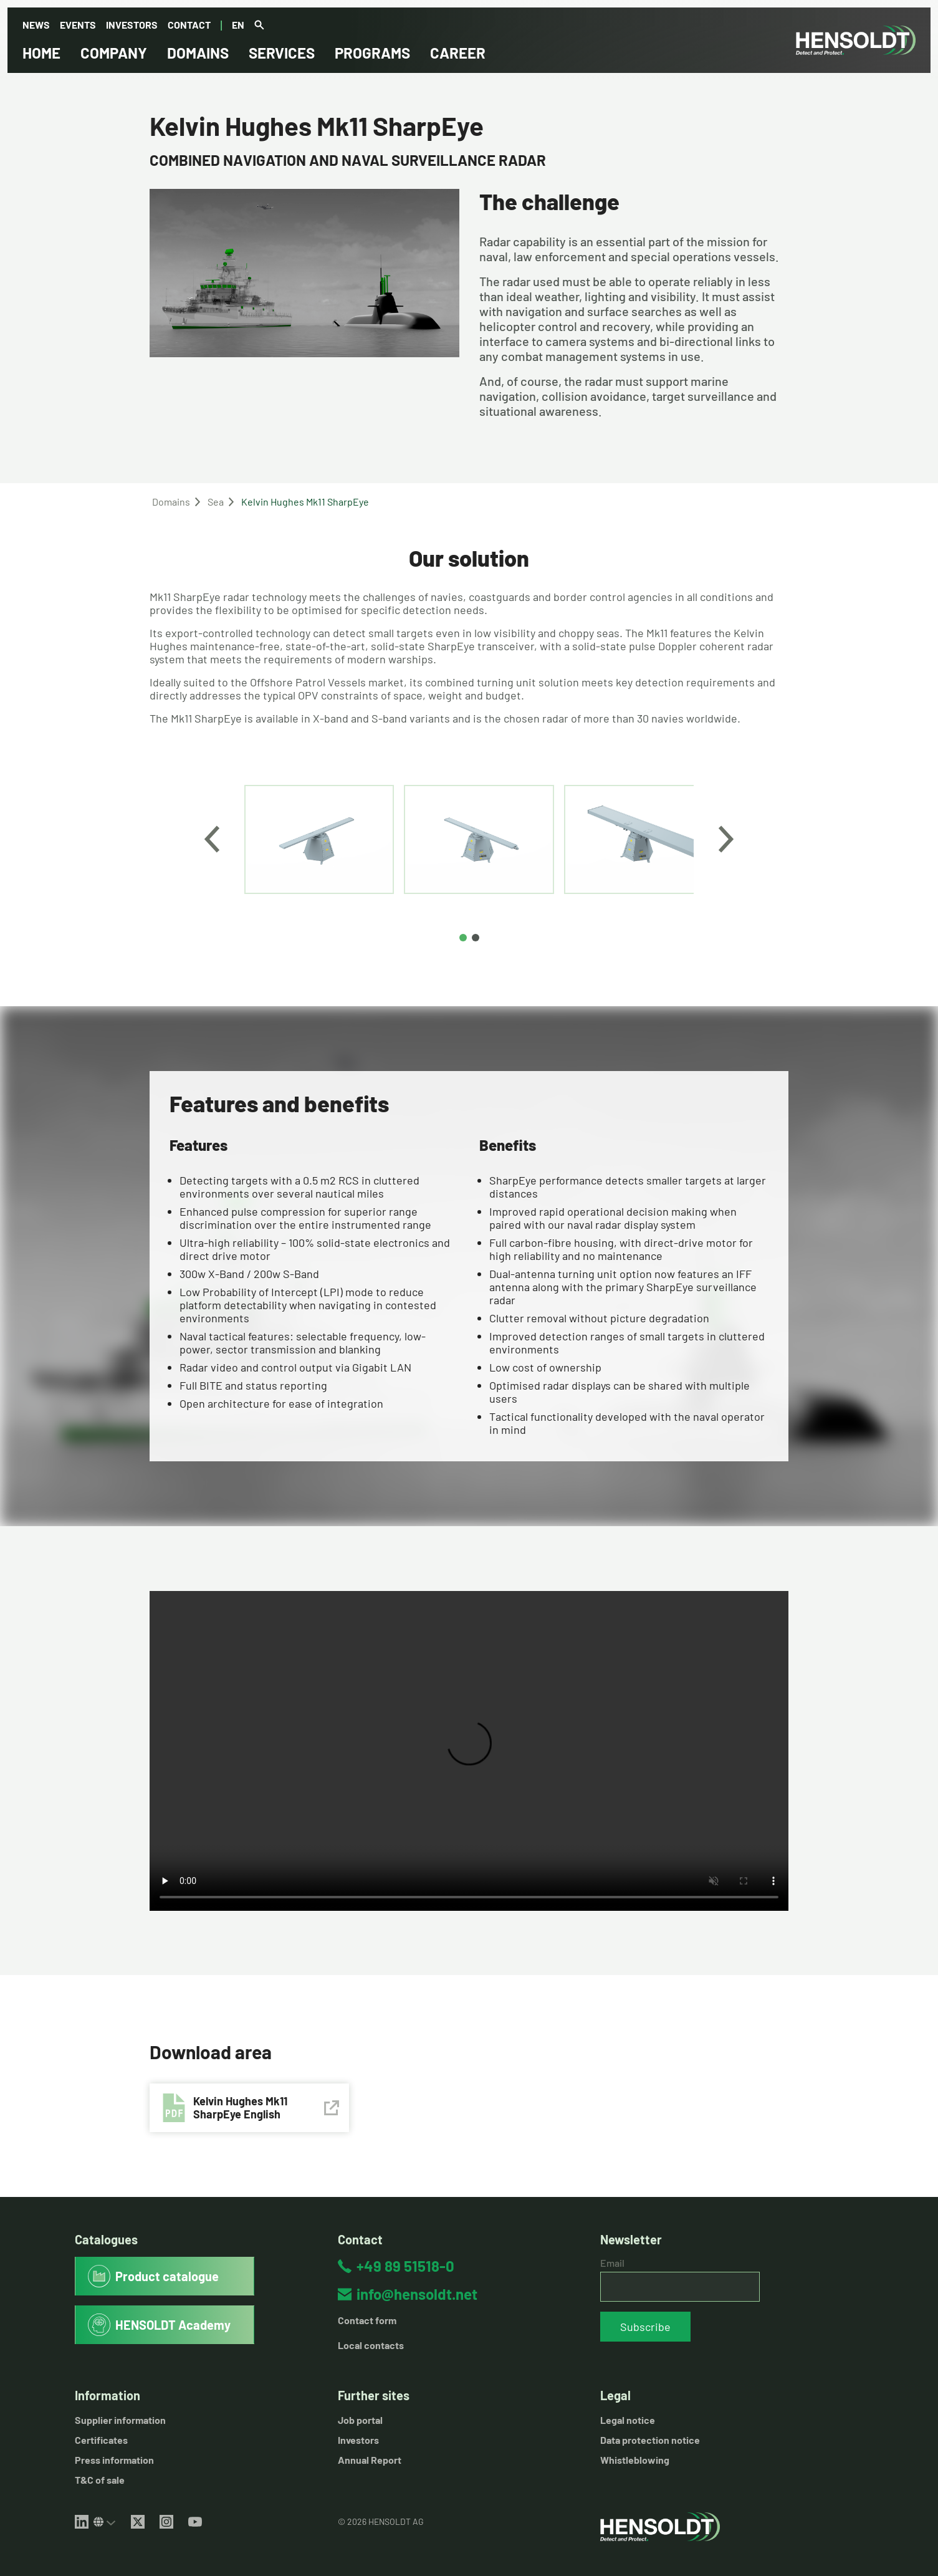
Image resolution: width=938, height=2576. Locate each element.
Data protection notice (650, 2440)
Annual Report (369, 2460)
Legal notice (627, 2420)
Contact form (367, 2320)
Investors (132, 25)
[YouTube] (195, 2522)
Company (113, 53)
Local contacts (371, 2345)
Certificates (101, 2440)
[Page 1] (463, 937)
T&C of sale (100, 2480)
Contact (189, 25)
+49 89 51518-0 (405, 2266)
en (238, 25)
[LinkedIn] (82, 2522)
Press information (114, 2460)
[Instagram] (166, 2522)
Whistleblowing (634, 2460)
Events (78, 25)
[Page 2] (475, 937)
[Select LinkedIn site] (104, 2522)
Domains (198, 53)
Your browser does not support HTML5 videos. (469, 1751)
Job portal (360, 2420)
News (36, 25)
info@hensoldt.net (417, 2294)
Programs (372, 53)
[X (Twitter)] (138, 2522)
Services (282, 53)
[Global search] (259, 25)
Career (458, 53)
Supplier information (120, 2420)
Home (41, 53)
